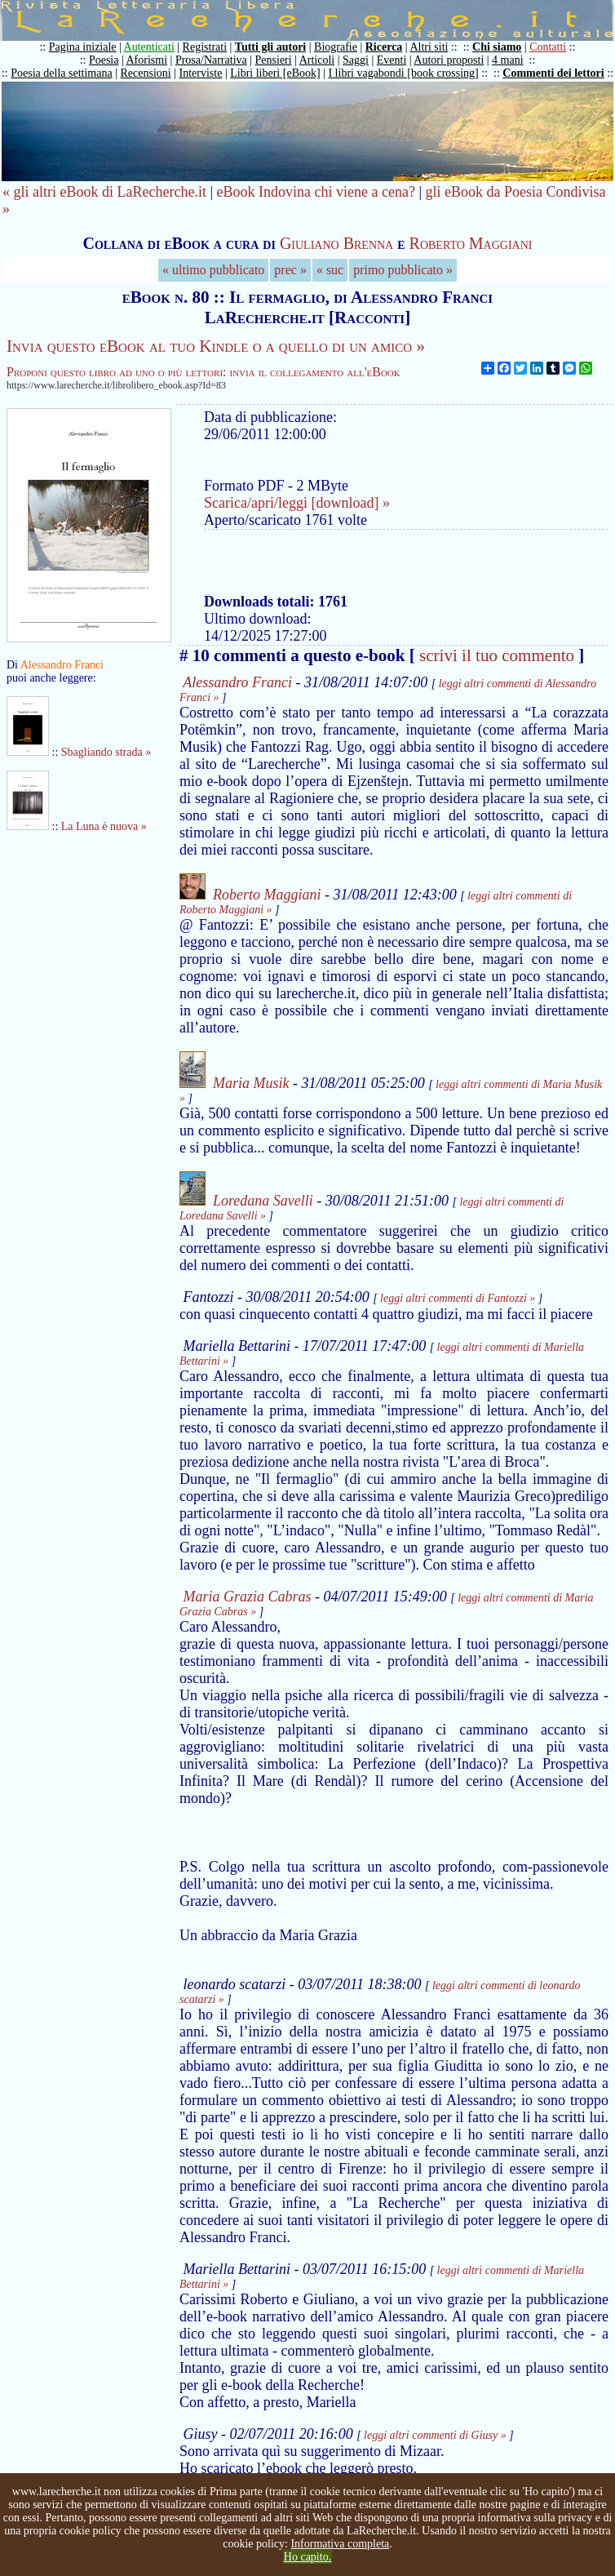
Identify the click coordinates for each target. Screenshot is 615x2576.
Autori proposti (449, 60)
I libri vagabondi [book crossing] (403, 73)
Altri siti (428, 47)
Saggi (356, 60)
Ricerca (384, 47)
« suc (329, 270)
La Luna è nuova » (104, 826)
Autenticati (149, 47)
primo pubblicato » (403, 270)
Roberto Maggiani (471, 243)
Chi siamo (496, 47)
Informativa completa (339, 2544)
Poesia (104, 60)
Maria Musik (251, 1083)
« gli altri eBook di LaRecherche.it (104, 192)
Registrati (205, 47)
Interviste (201, 73)
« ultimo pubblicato (213, 270)
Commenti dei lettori (553, 73)
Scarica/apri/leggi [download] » (297, 503)
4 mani (508, 60)
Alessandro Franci (237, 682)
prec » (290, 270)
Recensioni (146, 73)
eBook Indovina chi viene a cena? (316, 192)
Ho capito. (307, 2557)
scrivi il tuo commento (496, 655)
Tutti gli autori (270, 47)
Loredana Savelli (263, 1201)
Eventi (392, 60)
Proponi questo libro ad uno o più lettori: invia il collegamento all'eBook (203, 372)
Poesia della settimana (61, 73)
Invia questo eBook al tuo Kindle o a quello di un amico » (216, 346)
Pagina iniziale (83, 47)
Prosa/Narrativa (211, 60)
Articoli (317, 60)
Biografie (335, 47)
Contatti (547, 47)
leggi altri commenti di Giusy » (435, 2435)
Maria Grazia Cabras (248, 1596)
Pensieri (273, 60)
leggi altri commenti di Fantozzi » (457, 1298)
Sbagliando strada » (106, 752)
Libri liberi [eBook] (275, 73)
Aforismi (147, 60)
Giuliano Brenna (336, 243)
